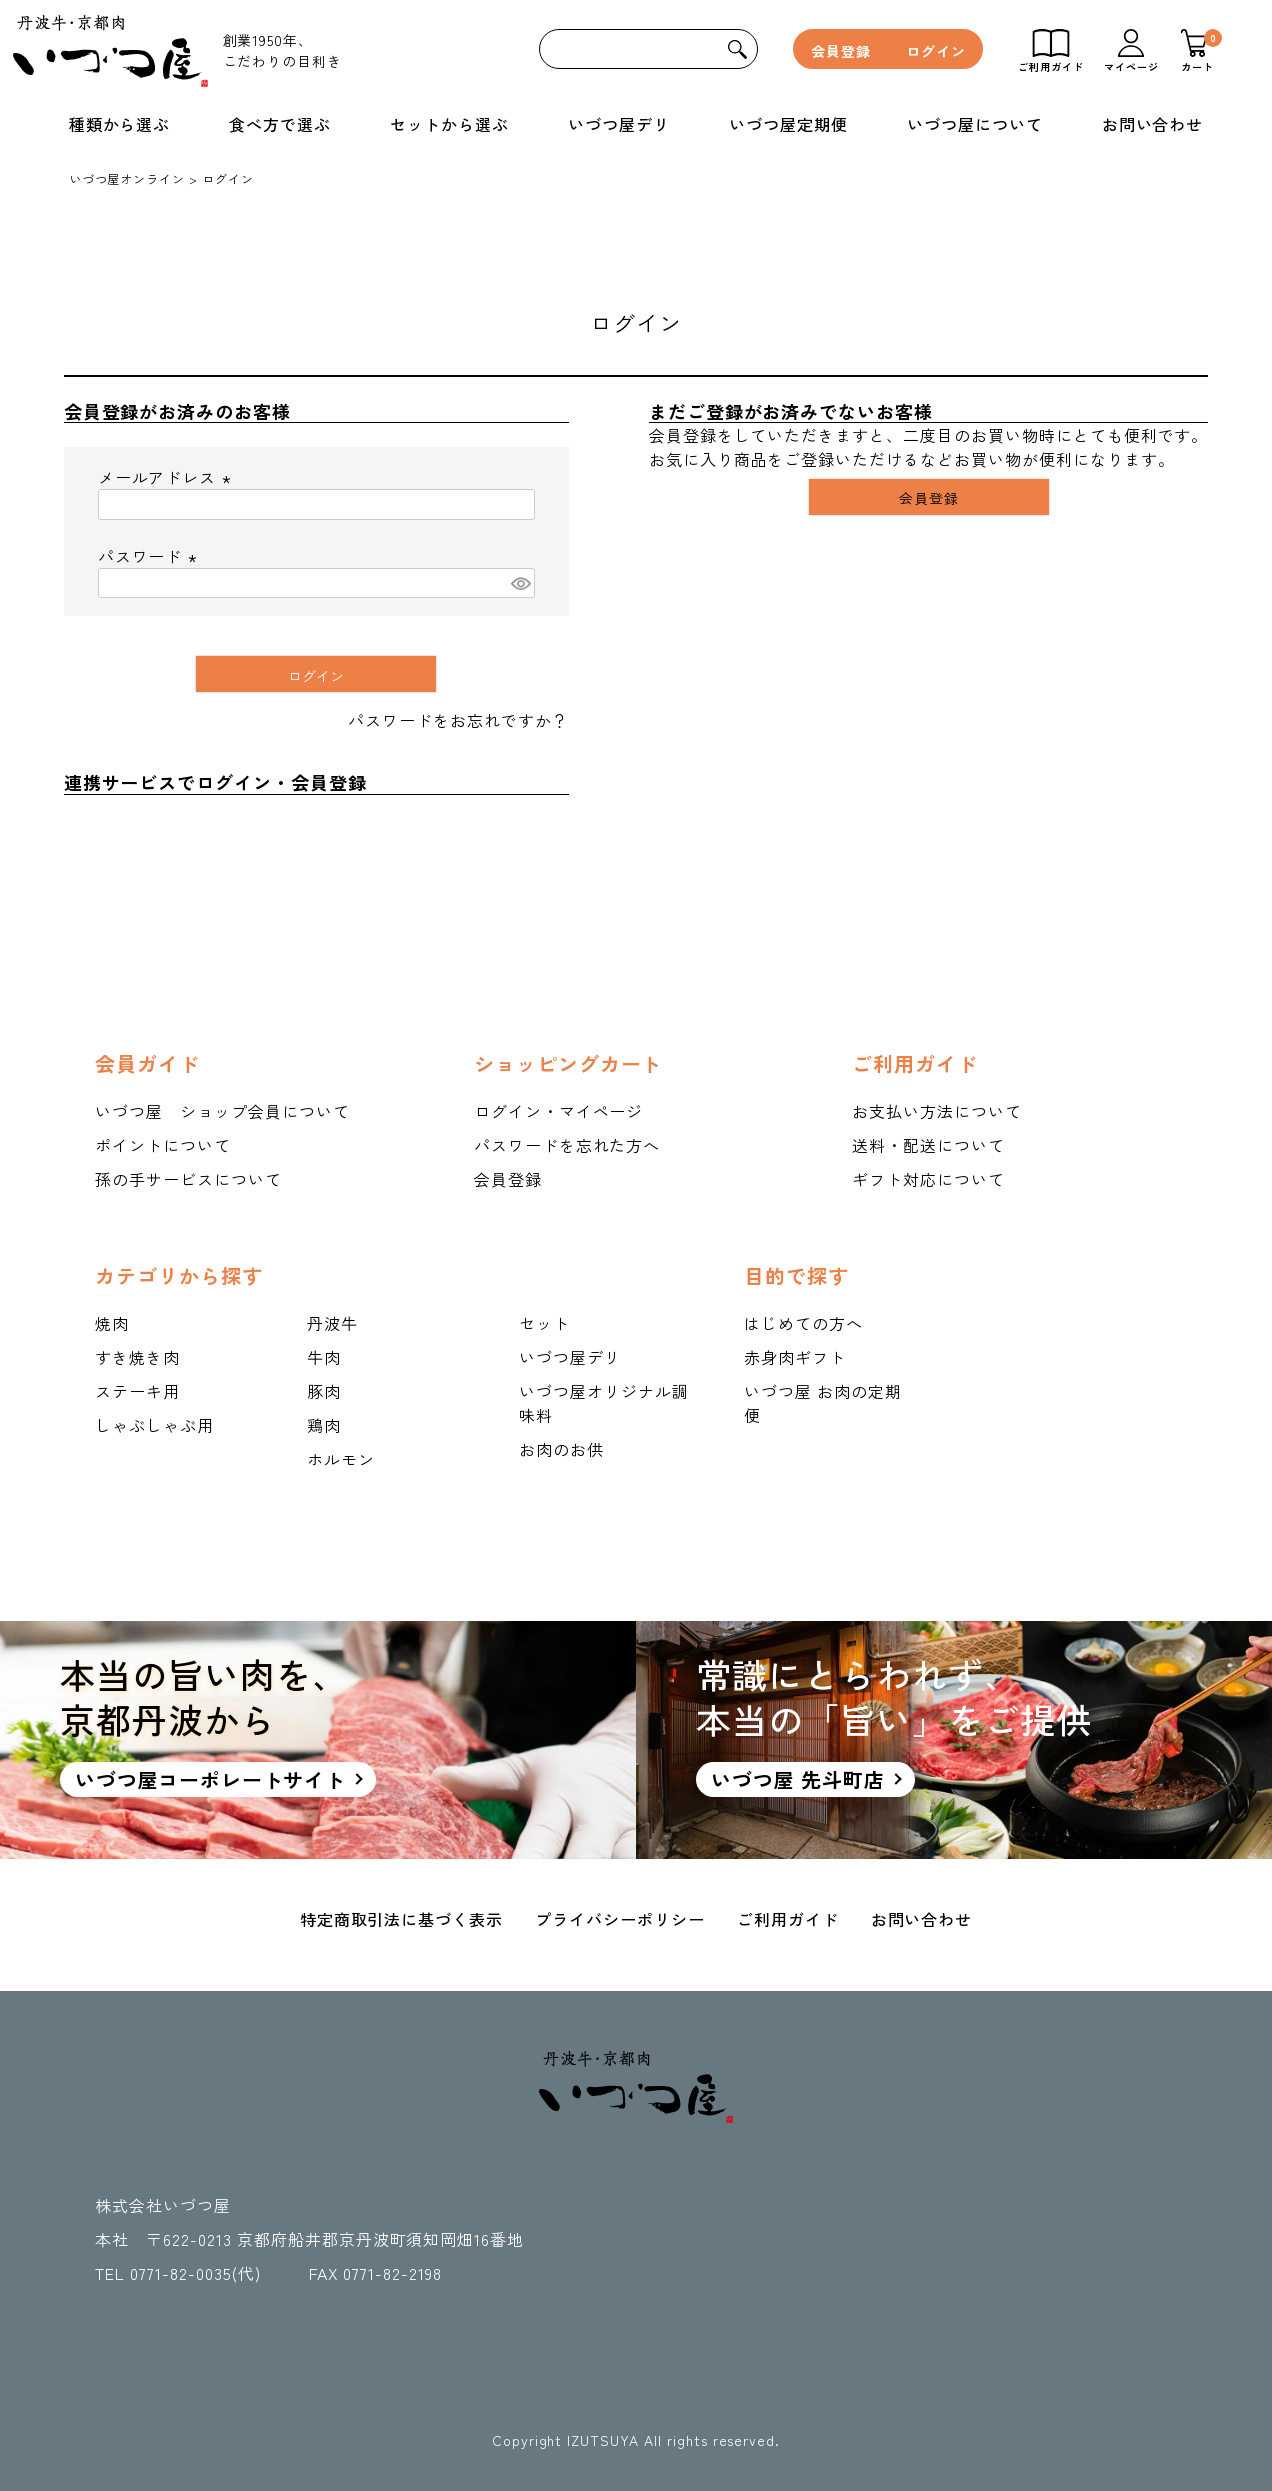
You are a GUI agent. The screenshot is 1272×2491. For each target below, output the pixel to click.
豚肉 (324, 1391)
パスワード (151, 556)
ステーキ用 (137, 1391)
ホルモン (341, 1459)
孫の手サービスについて (188, 1179)
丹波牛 (332, 1323)
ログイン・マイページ (559, 1111)
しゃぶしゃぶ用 (154, 1425)
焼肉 (112, 1323)
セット (544, 1323)
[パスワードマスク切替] (520, 583)
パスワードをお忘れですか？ (458, 720)
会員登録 (841, 51)
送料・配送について (928, 1145)
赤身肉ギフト (795, 1357)
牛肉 (324, 1357)
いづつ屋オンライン (127, 178)
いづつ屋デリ (570, 1357)
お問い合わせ (922, 1919)
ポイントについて (163, 1145)
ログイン (936, 51)
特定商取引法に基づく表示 (402, 1919)
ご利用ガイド (788, 1919)
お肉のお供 (561, 1449)
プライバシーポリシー (620, 1919)
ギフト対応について (928, 1179)
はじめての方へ (803, 1323)
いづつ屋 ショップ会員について (222, 1111)
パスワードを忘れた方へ (567, 1145)
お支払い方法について (937, 1111)
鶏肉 (324, 1425)
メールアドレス (168, 477)
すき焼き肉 (137, 1357)
